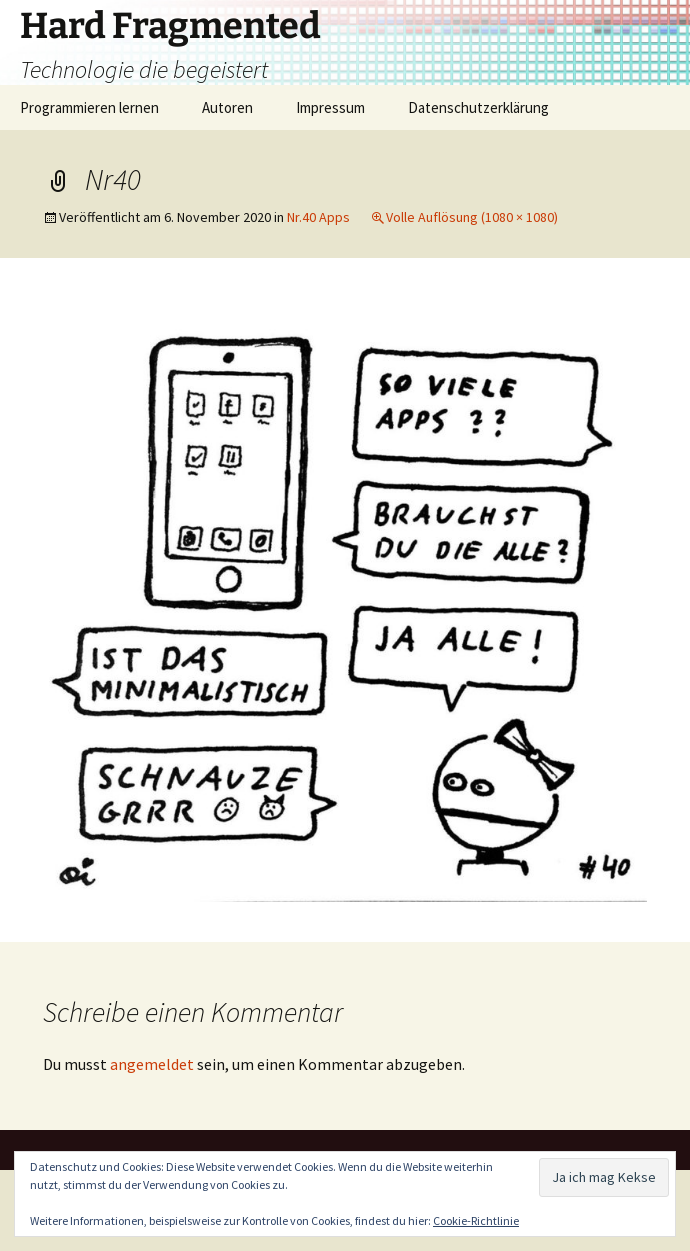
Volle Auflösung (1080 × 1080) (472, 217)
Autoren (227, 107)
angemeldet (152, 1064)
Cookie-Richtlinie (476, 1220)
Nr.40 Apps (318, 217)
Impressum (330, 107)
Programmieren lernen (89, 107)
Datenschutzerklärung (478, 107)
